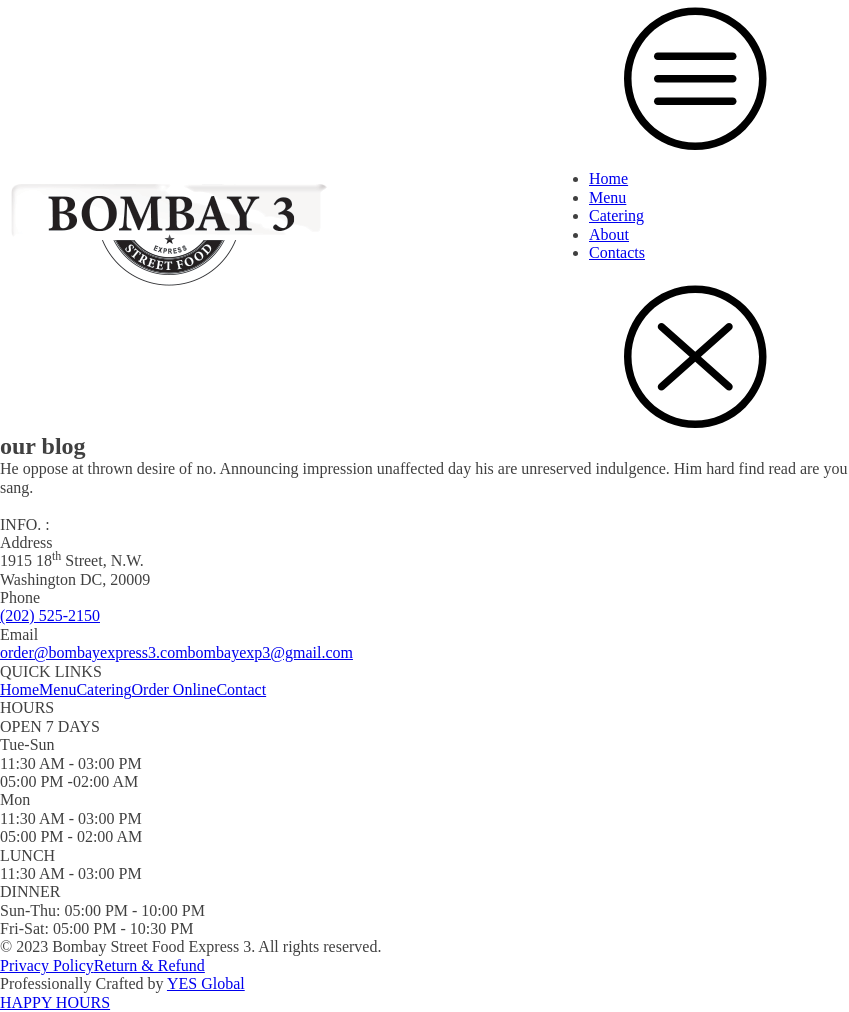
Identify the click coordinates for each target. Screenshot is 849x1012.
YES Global (206, 983)
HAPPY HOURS (55, 1002)
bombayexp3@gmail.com (270, 652)
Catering (616, 215)
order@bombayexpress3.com (94, 652)
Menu (607, 197)
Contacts (617, 252)
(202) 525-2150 (50, 615)
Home (608, 178)
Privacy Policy (47, 965)
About (609, 234)
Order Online (174, 689)
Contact (241, 689)
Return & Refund (149, 965)
